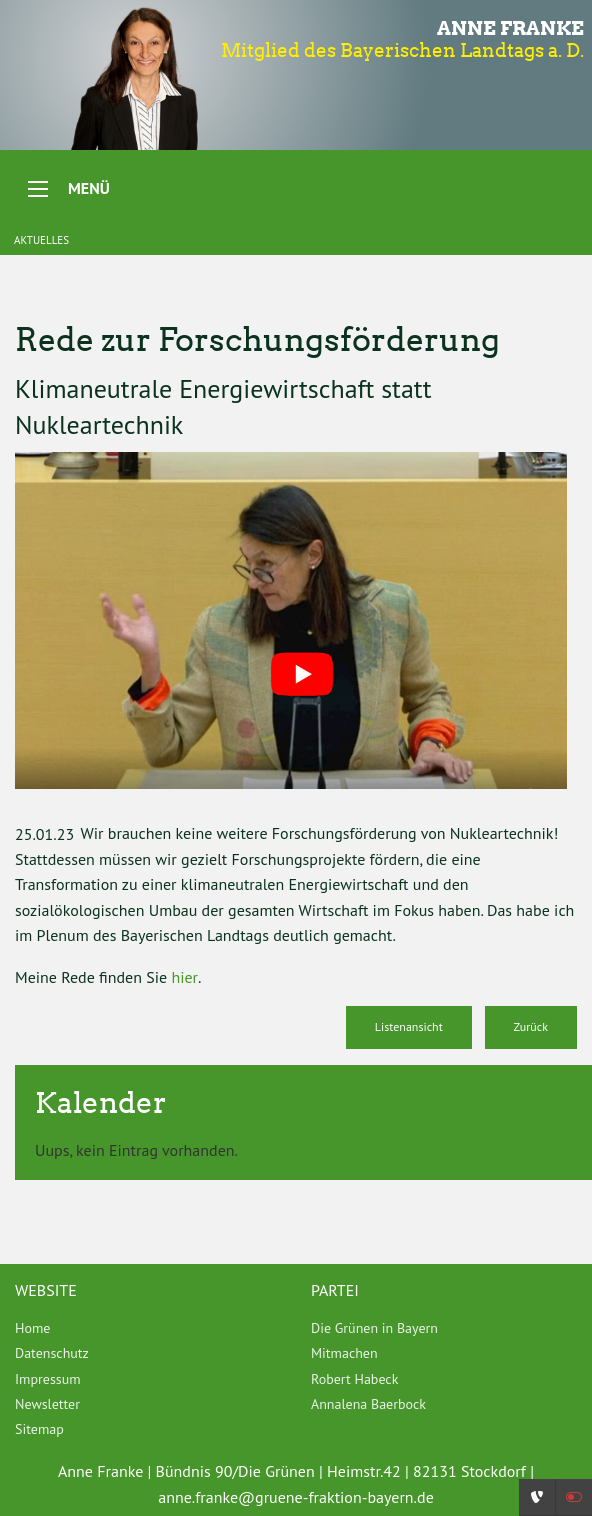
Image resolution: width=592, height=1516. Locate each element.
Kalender (101, 1102)
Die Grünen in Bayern (374, 1328)
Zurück (531, 1026)
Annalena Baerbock (368, 1404)
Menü (89, 188)
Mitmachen (344, 1353)
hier (184, 977)
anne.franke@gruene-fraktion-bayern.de (296, 1497)
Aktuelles (41, 240)
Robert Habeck (354, 1379)
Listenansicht (409, 1026)
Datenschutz (52, 1353)
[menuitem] (148, 1328)
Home (32, 1328)
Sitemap (39, 1429)
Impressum (48, 1379)
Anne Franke (510, 28)
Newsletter (47, 1404)
